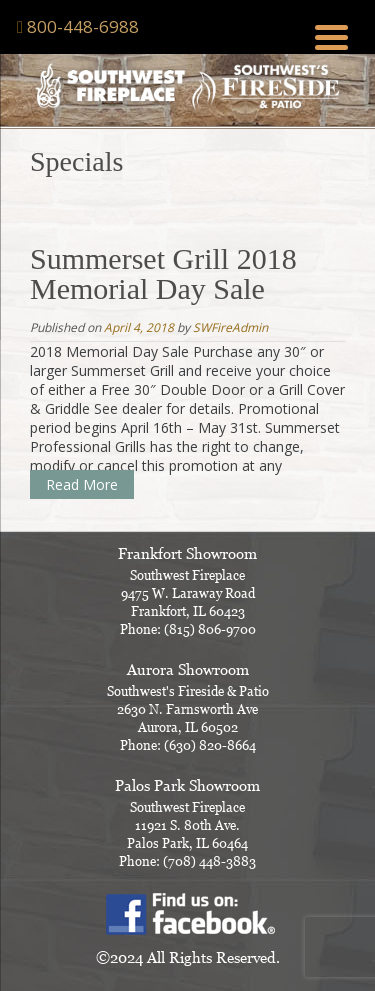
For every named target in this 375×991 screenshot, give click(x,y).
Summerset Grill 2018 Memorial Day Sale (163, 273)
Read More (82, 484)
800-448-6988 (83, 26)
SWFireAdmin (230, 327)
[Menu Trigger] (331, 35)
